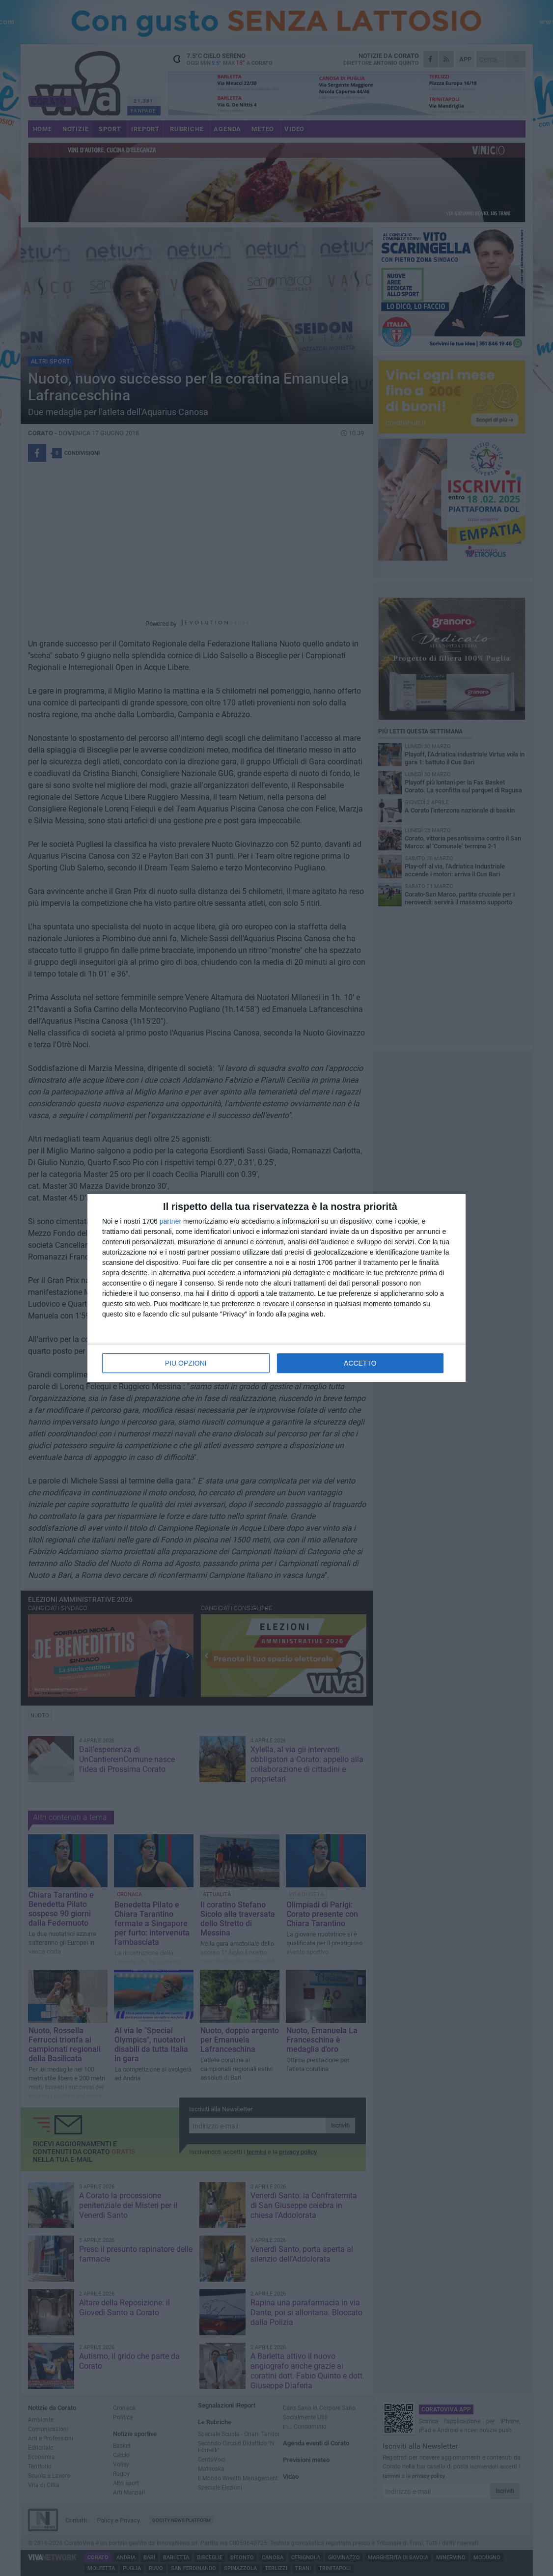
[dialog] (276, 1288)
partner (170, 1221)
